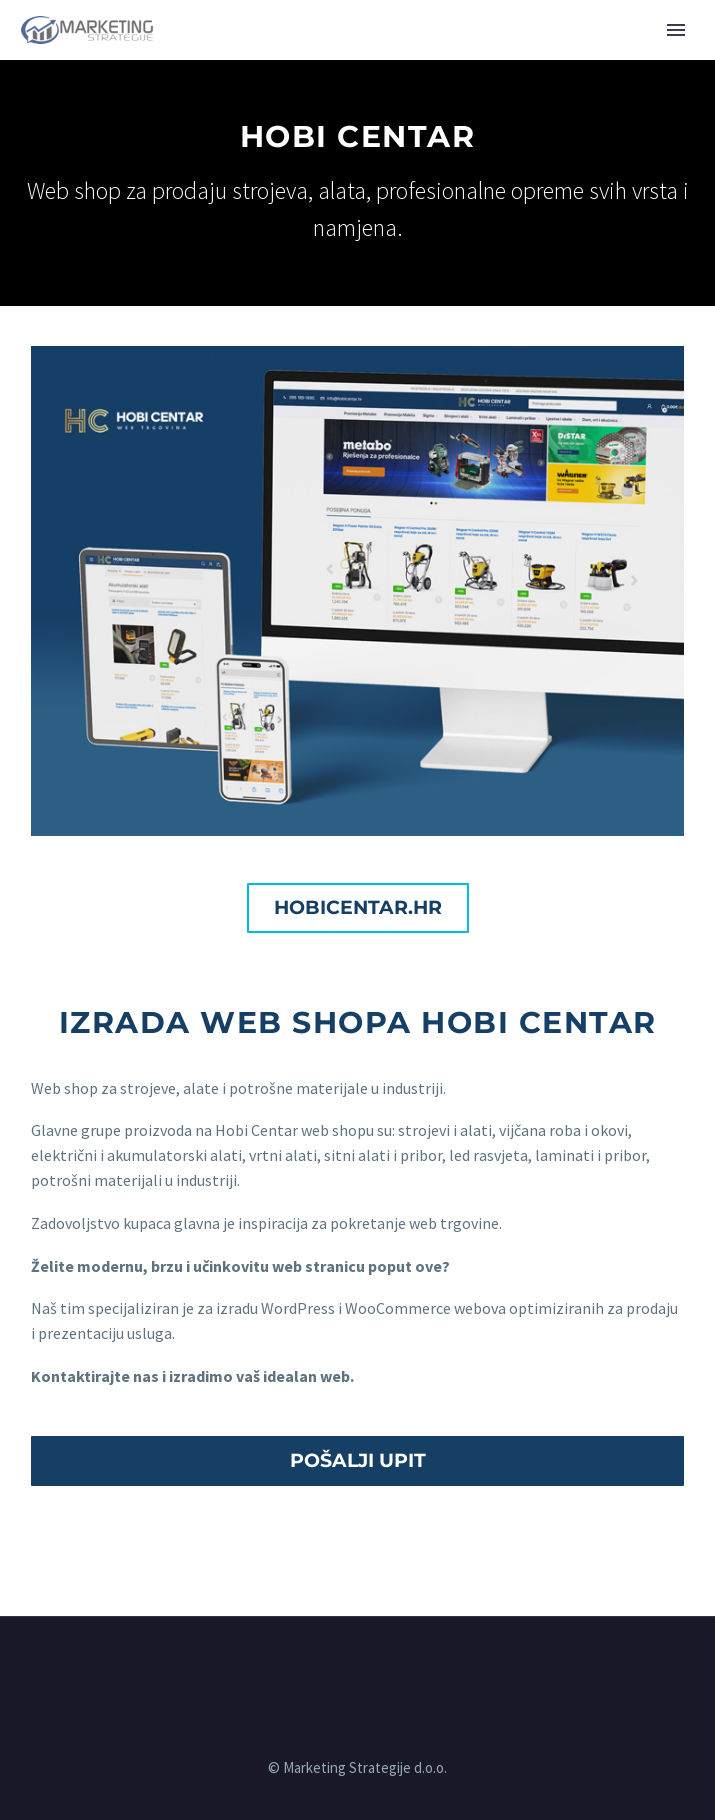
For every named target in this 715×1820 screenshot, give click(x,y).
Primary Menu (676, 30)
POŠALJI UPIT (358, 1460)
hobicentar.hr (358, 907)
